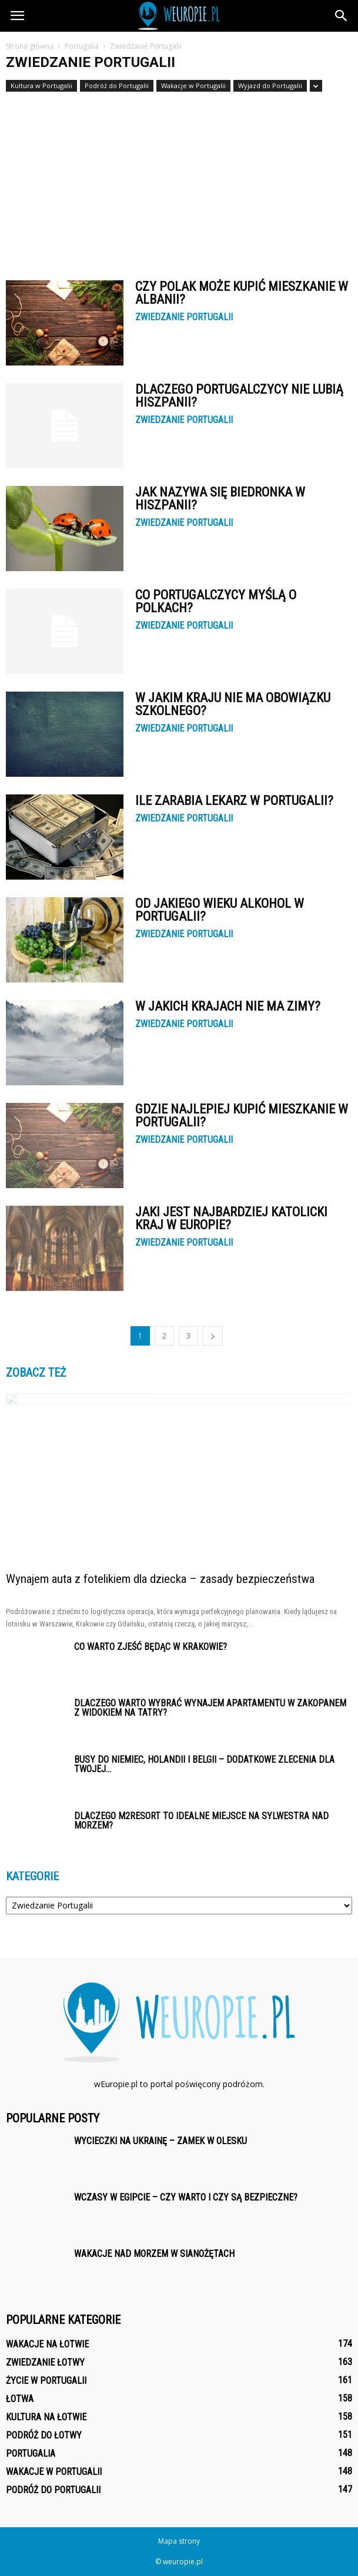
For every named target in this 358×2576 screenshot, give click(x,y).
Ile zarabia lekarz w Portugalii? (234, 800)
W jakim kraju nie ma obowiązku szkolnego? (232, 704)
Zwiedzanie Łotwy (45, 2362)
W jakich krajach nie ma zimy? (227, 1006)
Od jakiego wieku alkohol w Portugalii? (219, 910)
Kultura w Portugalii (41, 85)
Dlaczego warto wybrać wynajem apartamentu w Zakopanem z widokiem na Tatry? (210, 1708)
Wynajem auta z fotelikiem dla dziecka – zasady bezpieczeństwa (160, 1579)
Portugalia (30, 2453)
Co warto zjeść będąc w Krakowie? (150, 1646)
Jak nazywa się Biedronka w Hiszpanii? (220, 498)
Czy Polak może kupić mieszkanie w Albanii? (241, 293)
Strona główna (29, 46)
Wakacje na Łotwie (47, 2344)
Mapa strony (179, 2541)
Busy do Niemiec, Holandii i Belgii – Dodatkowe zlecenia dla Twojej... (204, 1764)
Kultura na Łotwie (46, 2417)
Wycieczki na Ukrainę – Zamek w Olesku (160, 2140)
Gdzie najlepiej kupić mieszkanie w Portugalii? (241, 1115)
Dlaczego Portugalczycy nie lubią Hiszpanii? (239, 396)
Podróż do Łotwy (44, 2435)
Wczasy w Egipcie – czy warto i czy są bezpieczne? (185, 2197)
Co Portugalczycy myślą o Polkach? (215, 601)
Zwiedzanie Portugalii (184, 317)
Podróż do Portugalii (117, 85)
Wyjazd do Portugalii (270, 85)
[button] (341, 16)
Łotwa (20, 2398)
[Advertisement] (179, 180)
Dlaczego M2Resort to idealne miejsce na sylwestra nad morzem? (201, 1820)
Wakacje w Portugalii (193, 85)
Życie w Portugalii (46, 2380)
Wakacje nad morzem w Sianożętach (154, 2253)
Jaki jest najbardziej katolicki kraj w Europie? (231, 1218)
